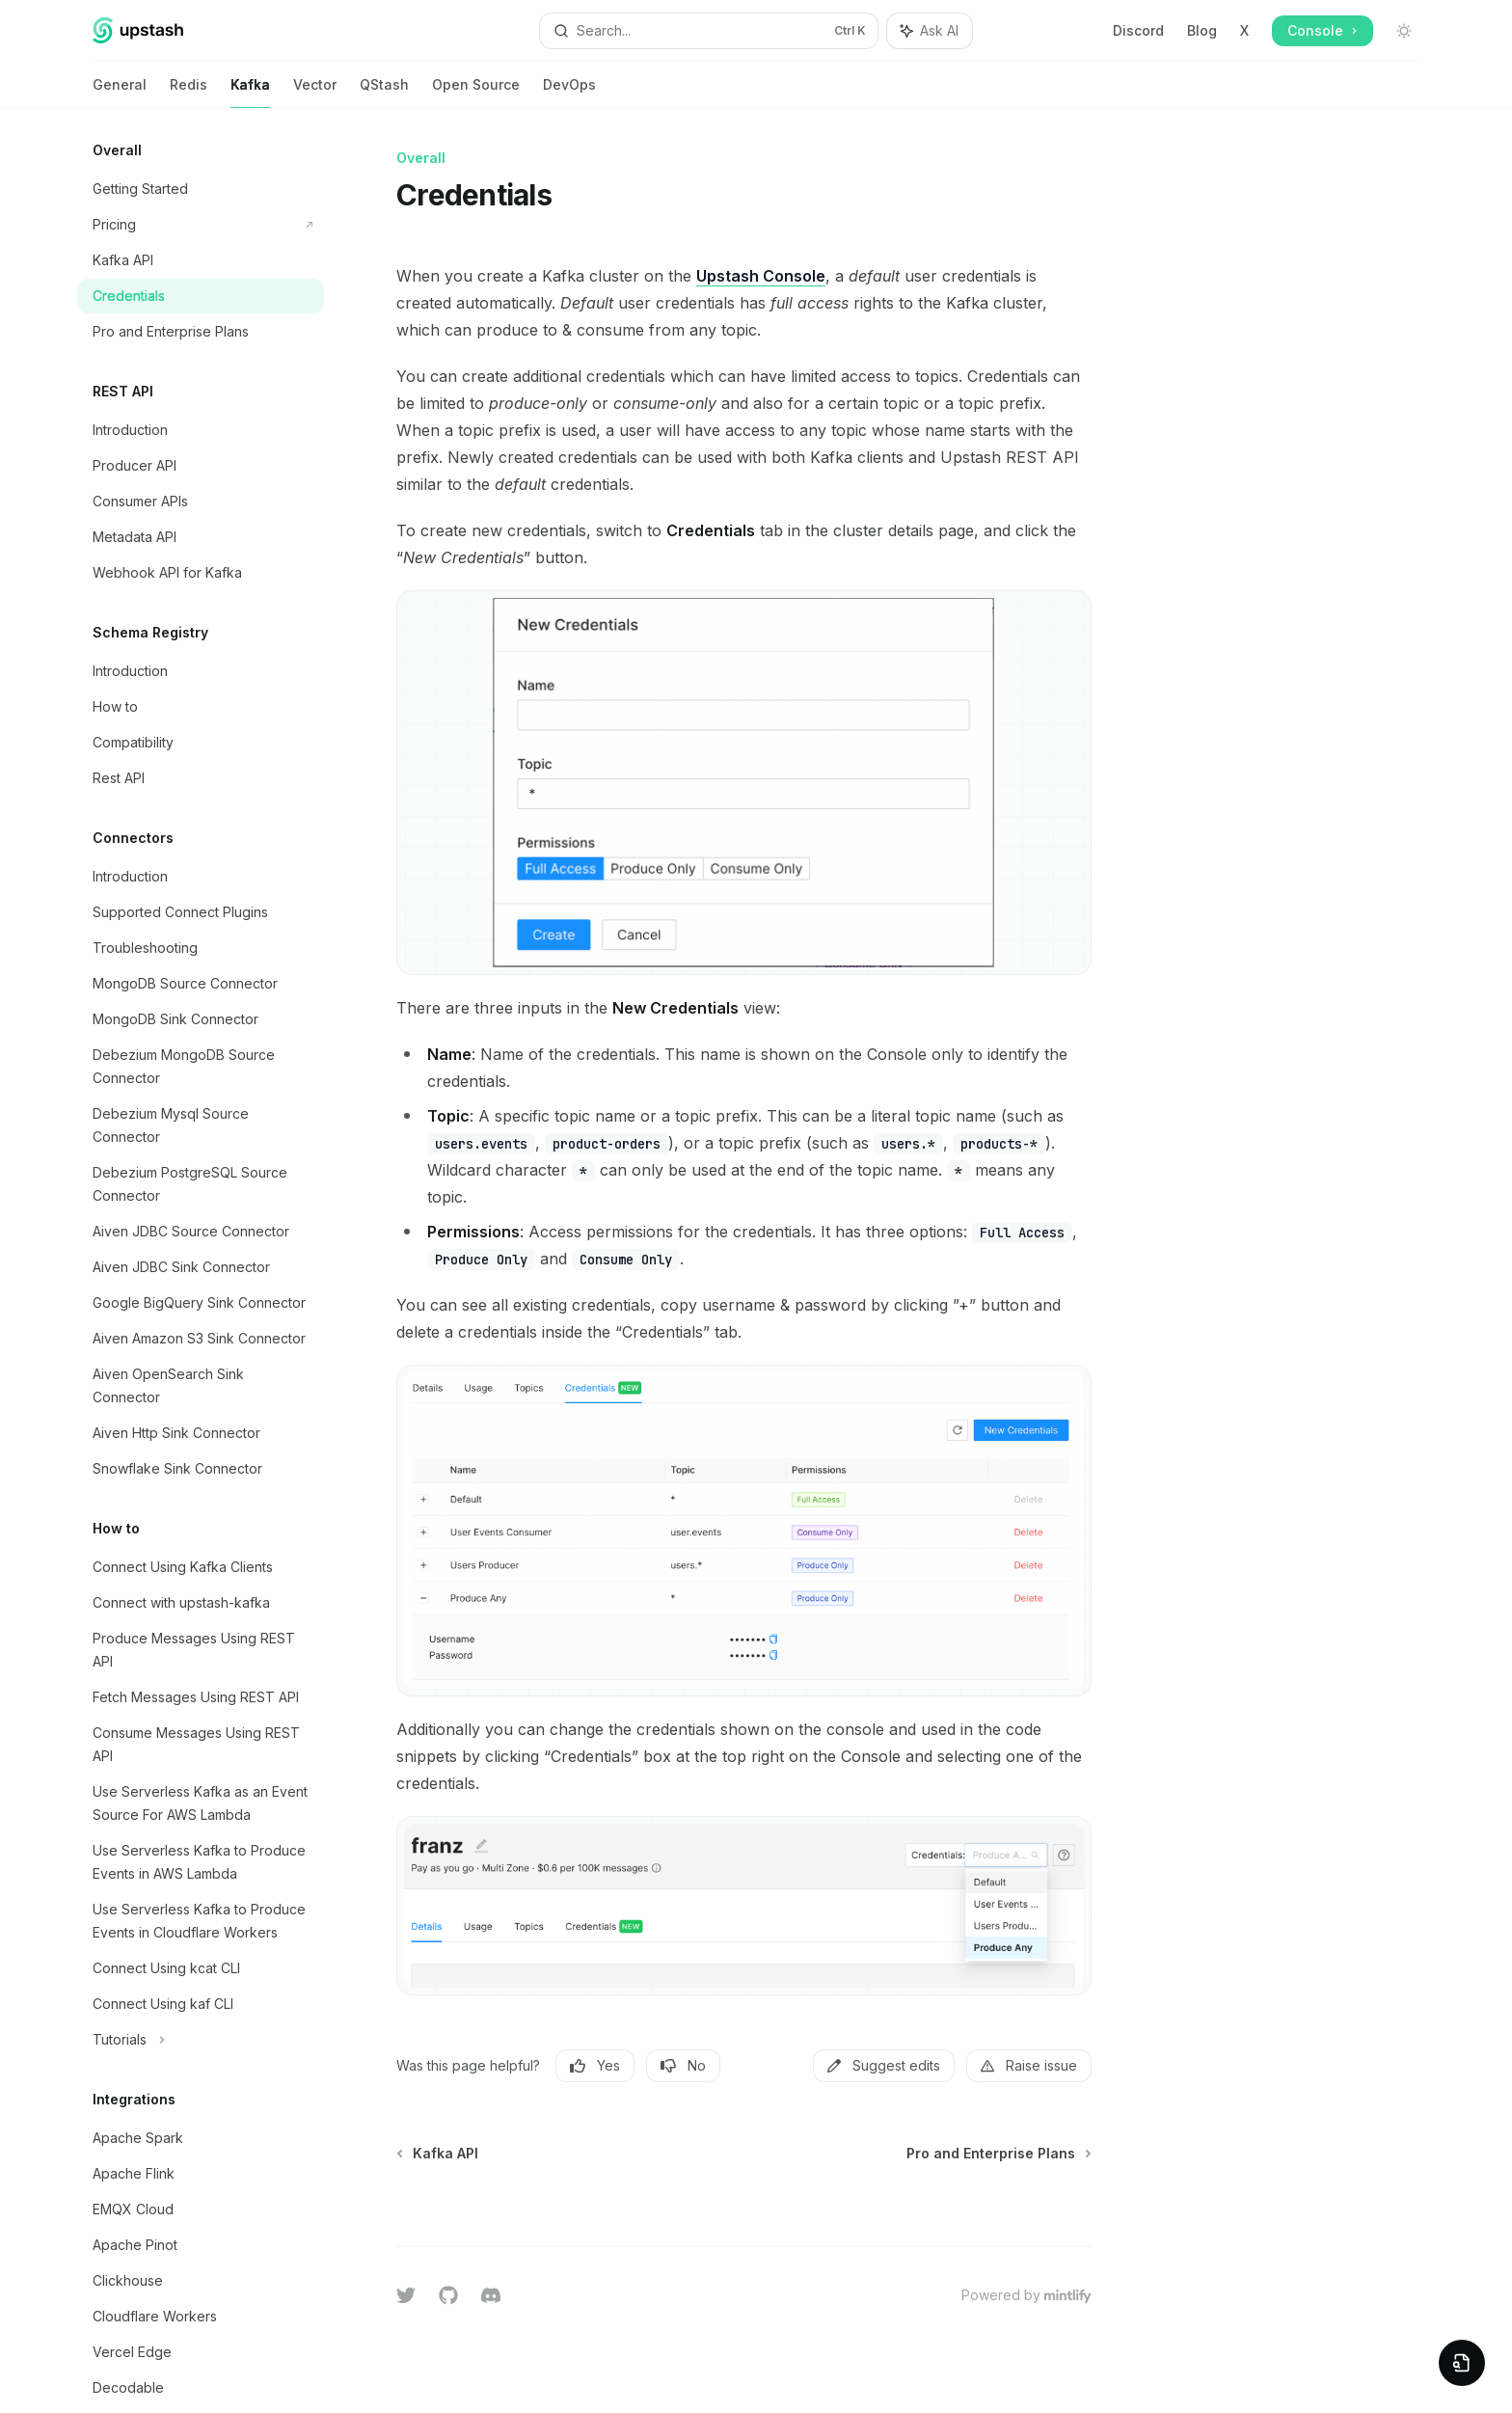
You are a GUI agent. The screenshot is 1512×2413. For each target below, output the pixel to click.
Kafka (250, 92)
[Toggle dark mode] (1404, 30)
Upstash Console (760, 275)
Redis (188, 92)
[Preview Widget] (1462, 2363)
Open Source (476, 92)
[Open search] (709, 31)
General (120, 92)
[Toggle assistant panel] (929, 31)
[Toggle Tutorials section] (200, 2039)
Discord (1138, 30)
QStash (384, 92)
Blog (1202, 30)
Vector (315, 92)
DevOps (569, 92)
